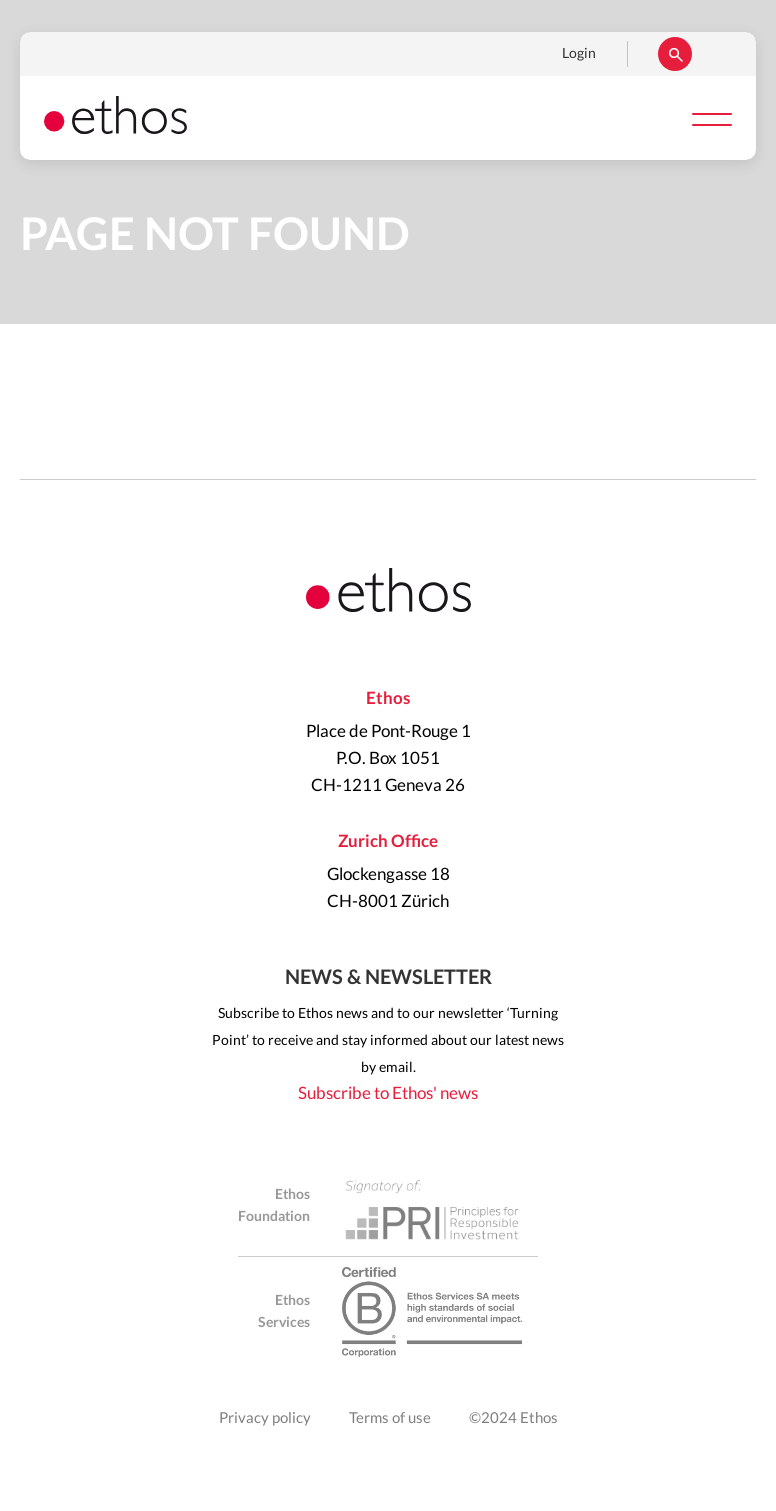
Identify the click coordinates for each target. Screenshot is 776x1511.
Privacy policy (265, 1418)
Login (579, 54)
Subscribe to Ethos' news (388, 1093)
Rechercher (675, 54)
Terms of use (390, 1418)
